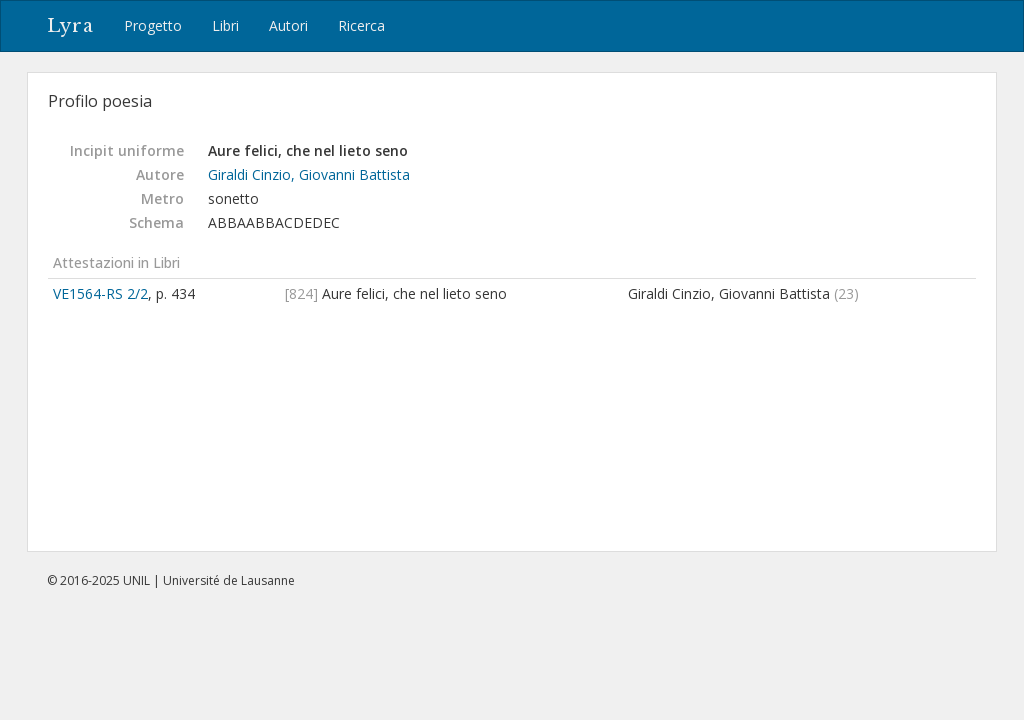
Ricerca (361, 25)
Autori (288, 25)
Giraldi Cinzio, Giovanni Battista (309, 174)
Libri (225, 25)
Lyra (70, 26)
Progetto (153, 25)
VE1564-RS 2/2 (100, 293)
